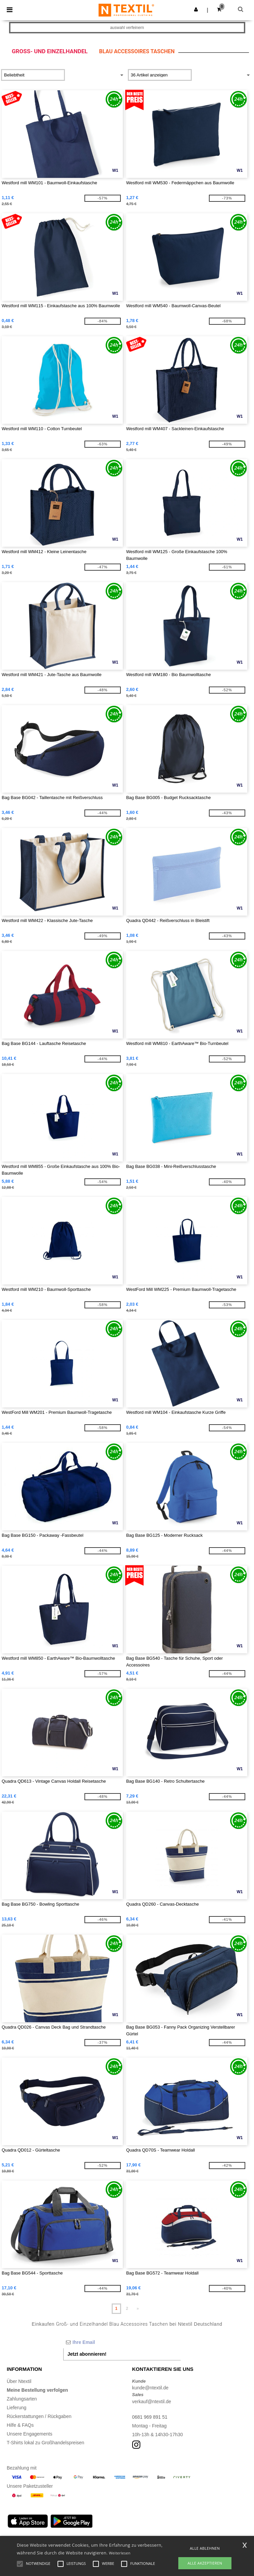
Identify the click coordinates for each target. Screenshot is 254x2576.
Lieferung (16, 2407)
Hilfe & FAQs (20, 2425)
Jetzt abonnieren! (87, 2354)
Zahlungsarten (22, 2399)
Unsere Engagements (29, 2434)
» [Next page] (138, 2308)
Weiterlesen (120, 2552)
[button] (196, 9)
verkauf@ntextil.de (151, 2401)
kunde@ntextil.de (150, 2387)
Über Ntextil (19, 2381)
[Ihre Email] (122, 2342)
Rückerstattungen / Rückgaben (39, 2416)
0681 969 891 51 (150, 2417)
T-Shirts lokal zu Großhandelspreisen (45, 2442)
